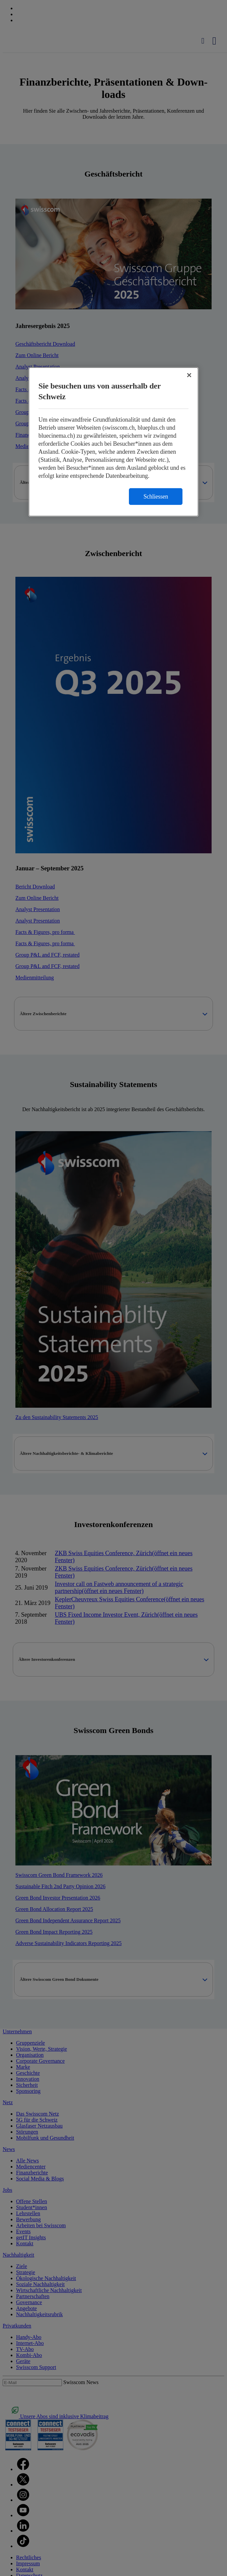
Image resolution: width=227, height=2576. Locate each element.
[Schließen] (189, 374)
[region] (113, 441)
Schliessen (156, 496)
